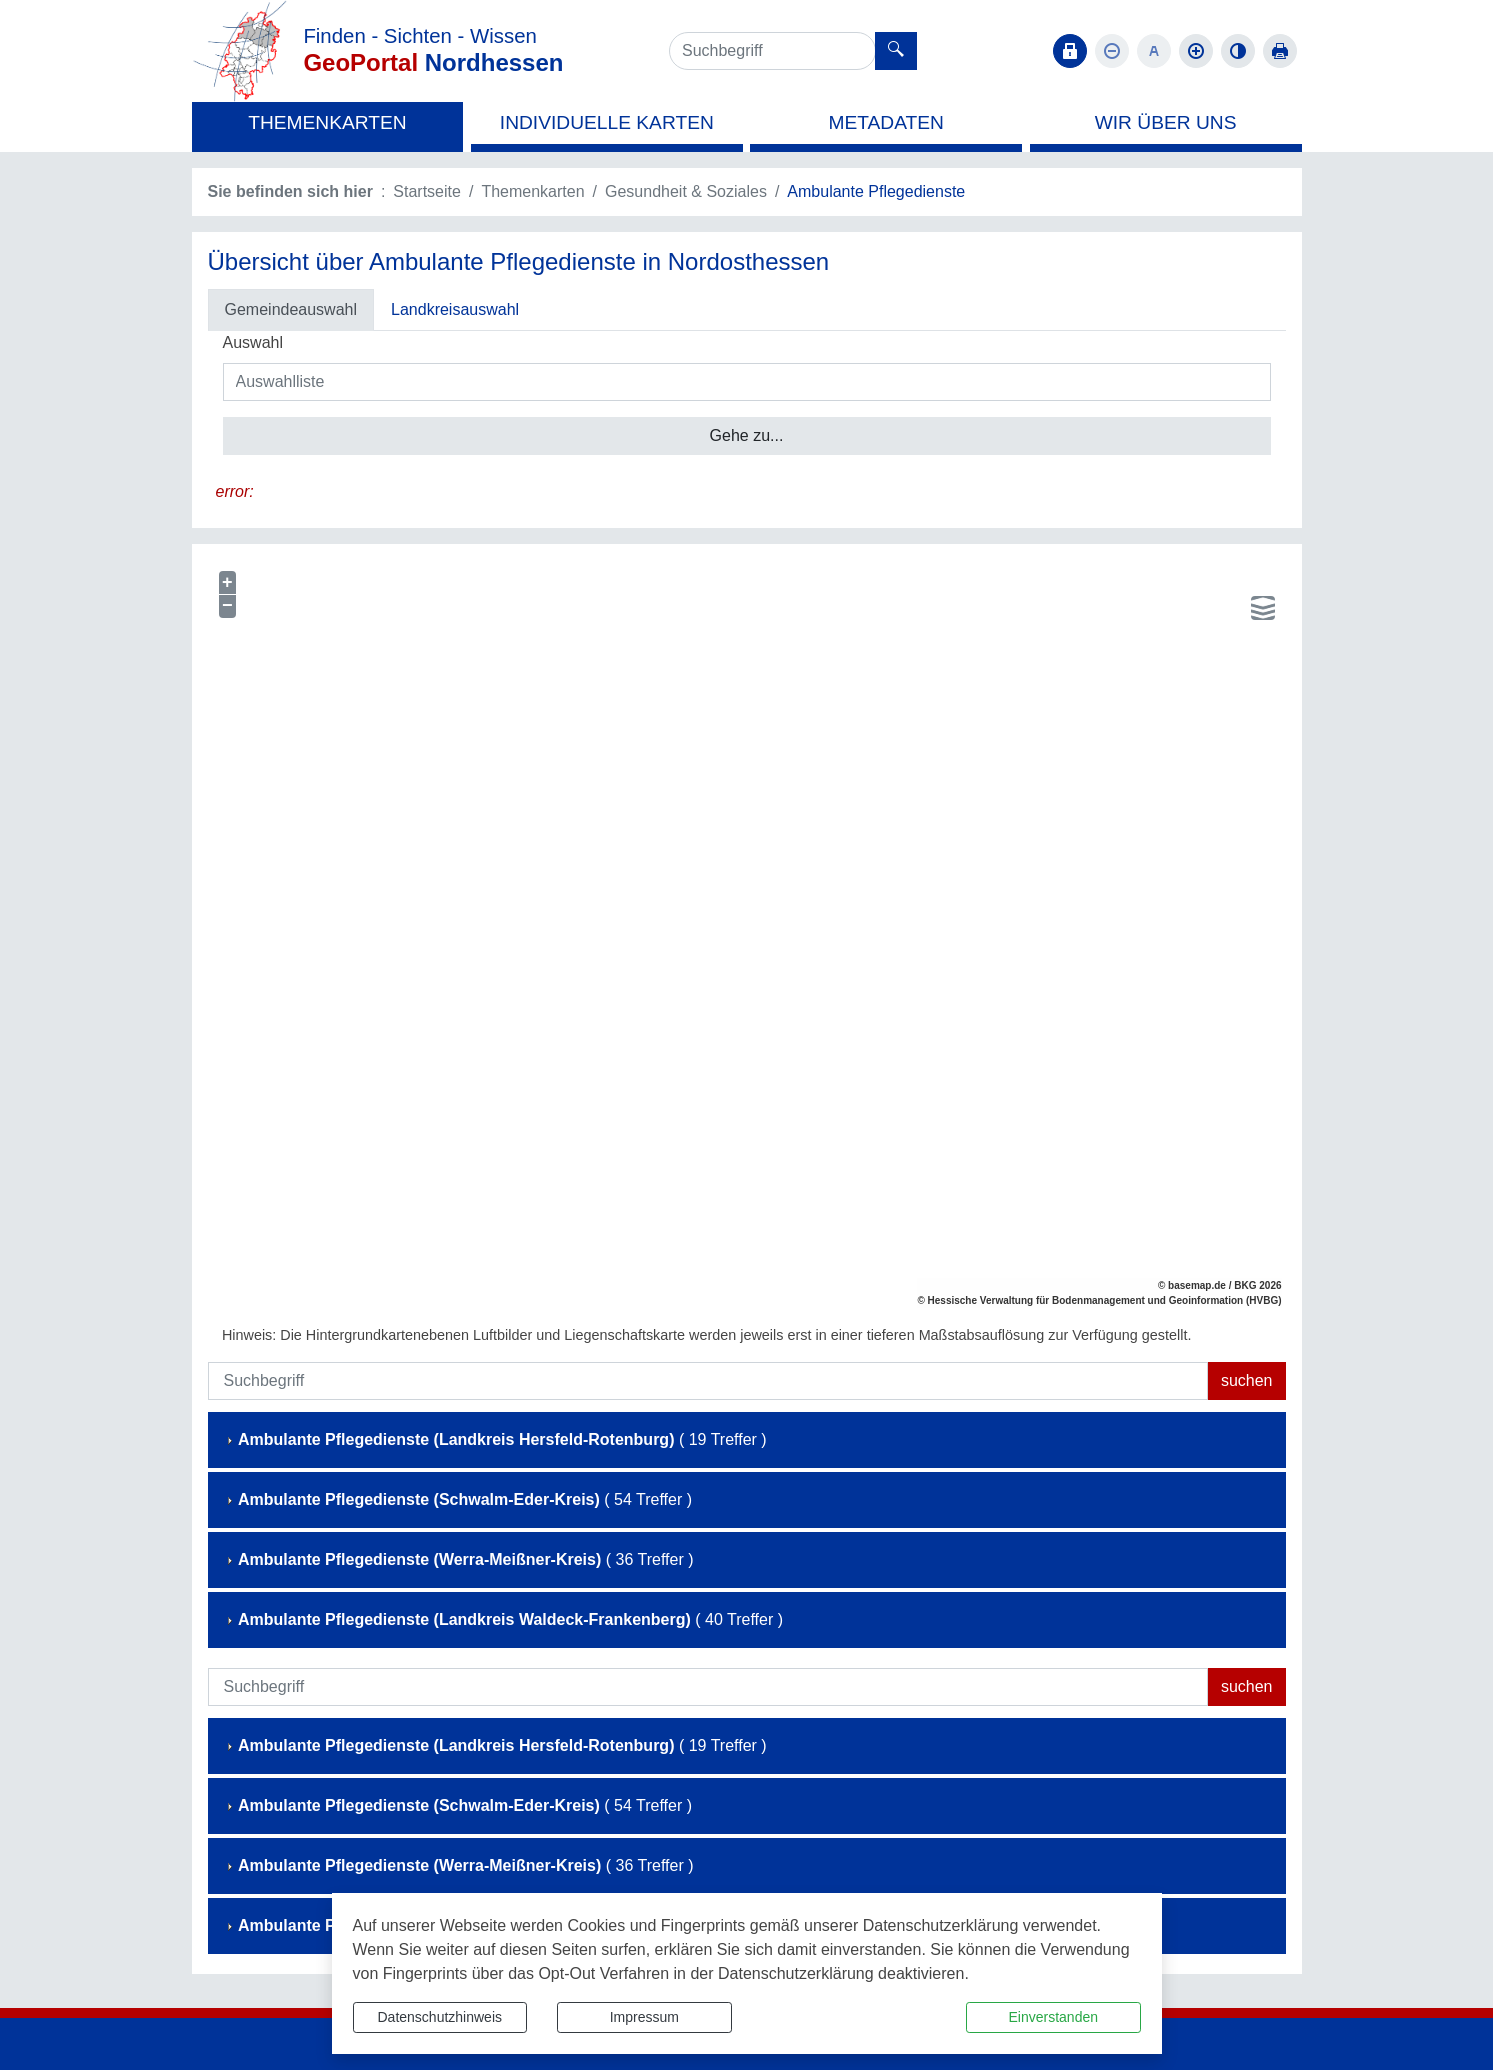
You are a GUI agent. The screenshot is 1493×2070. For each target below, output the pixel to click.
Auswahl (253, 342)
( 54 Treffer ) (458, 1499)
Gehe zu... (747, 435)
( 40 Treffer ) (503, 1619)
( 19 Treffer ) (495, 1439)
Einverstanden (1053, 2017)
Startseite (427, 191)
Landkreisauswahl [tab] (455, 309)
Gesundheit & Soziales (686, 191)
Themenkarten (532, 191)
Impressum (644, 2017)
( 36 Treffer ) (459, 1559)
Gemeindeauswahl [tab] (291, 309)
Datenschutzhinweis (439, 2017)
